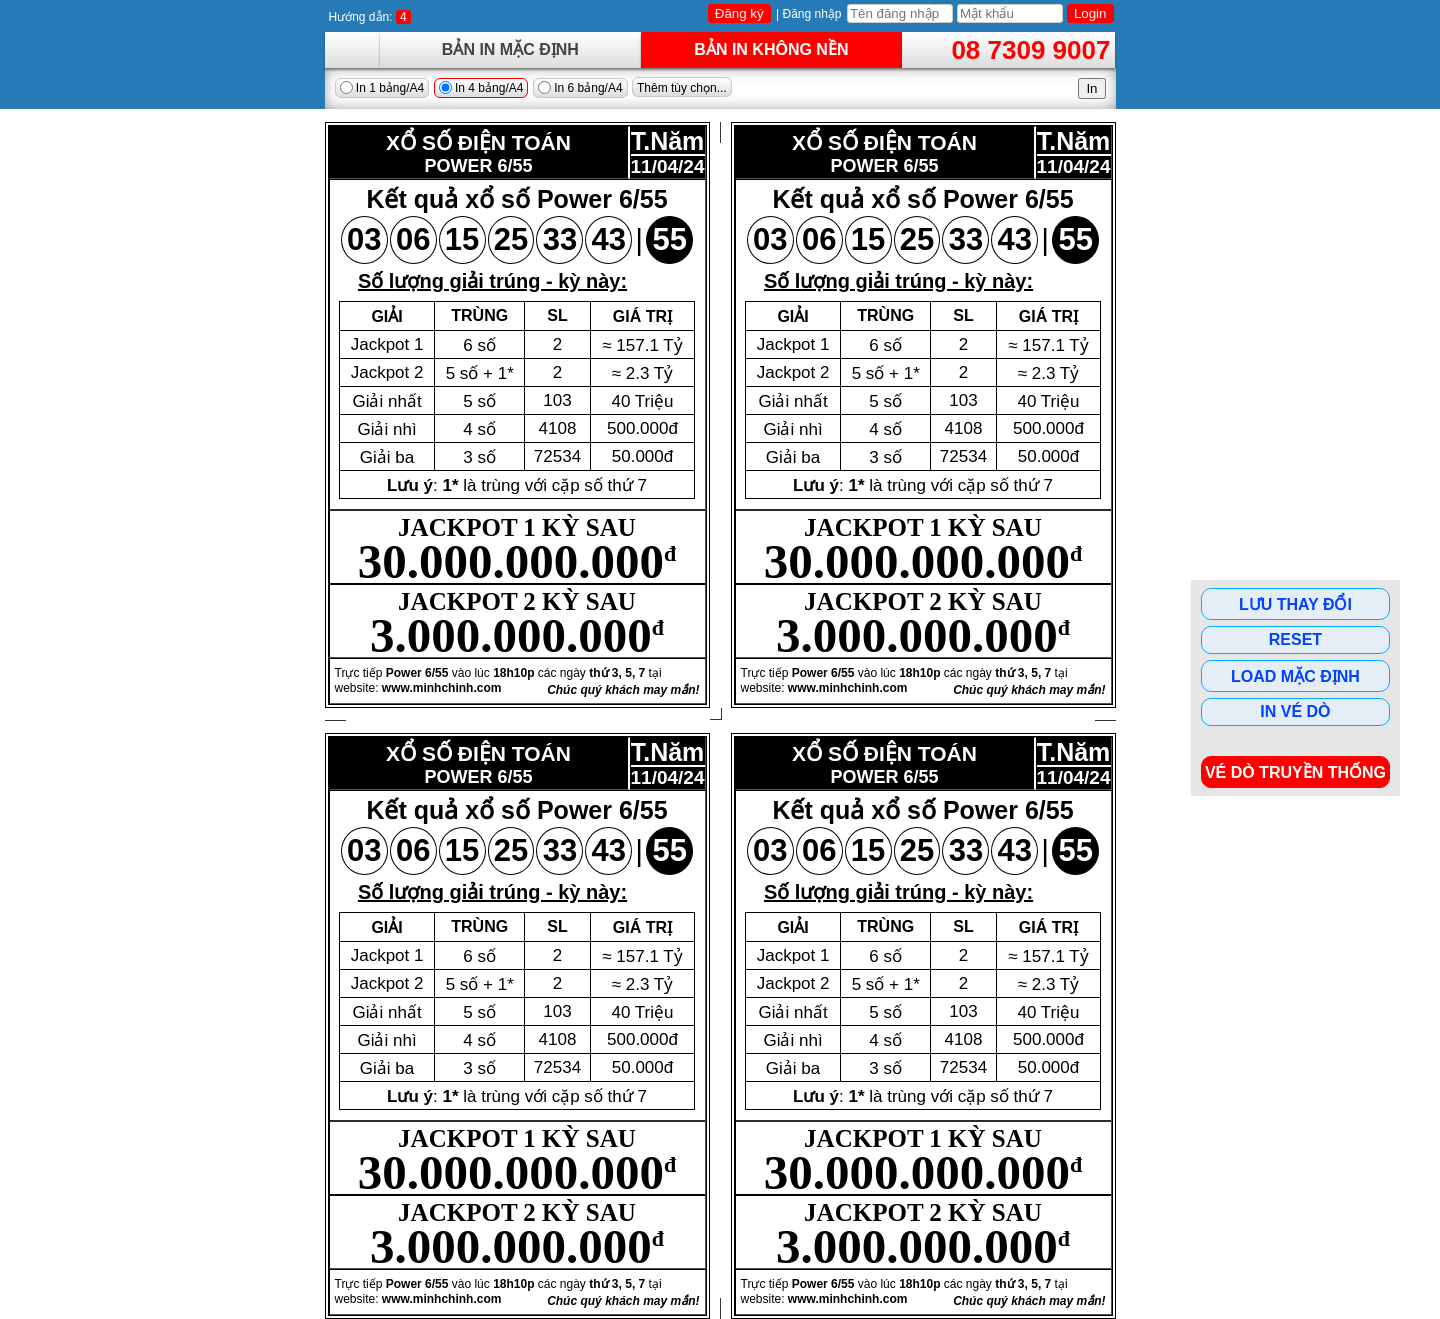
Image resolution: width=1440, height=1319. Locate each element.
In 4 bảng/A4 (481, 88)
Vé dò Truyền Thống (1295, 772)
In (1091, 88)
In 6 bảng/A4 (580, 88)
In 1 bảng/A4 (382, 88)
